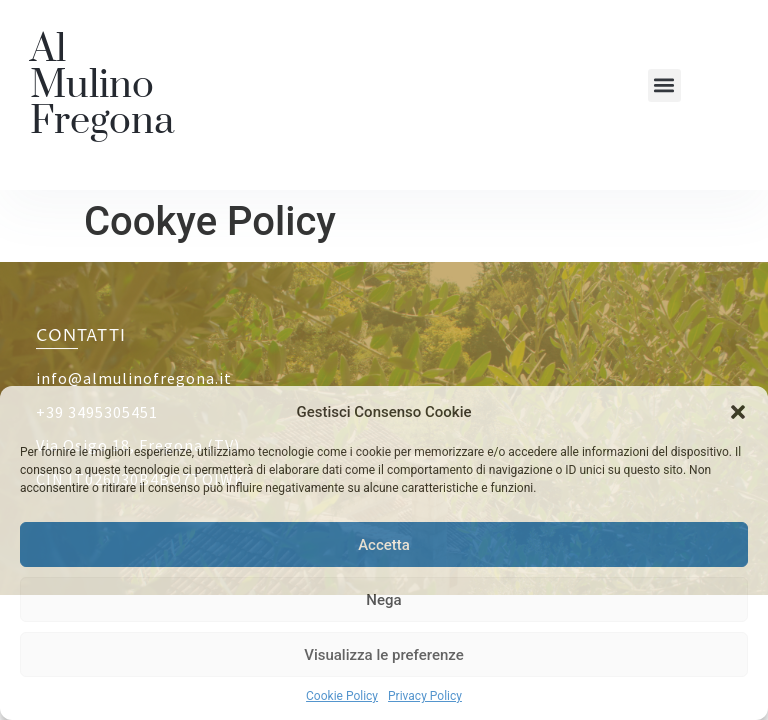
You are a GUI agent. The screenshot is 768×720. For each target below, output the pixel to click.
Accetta (384, 545)
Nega (383, 600)
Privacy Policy (425, 696)
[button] (738, 412)
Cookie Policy (342, 696)
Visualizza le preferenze (384, 655)
